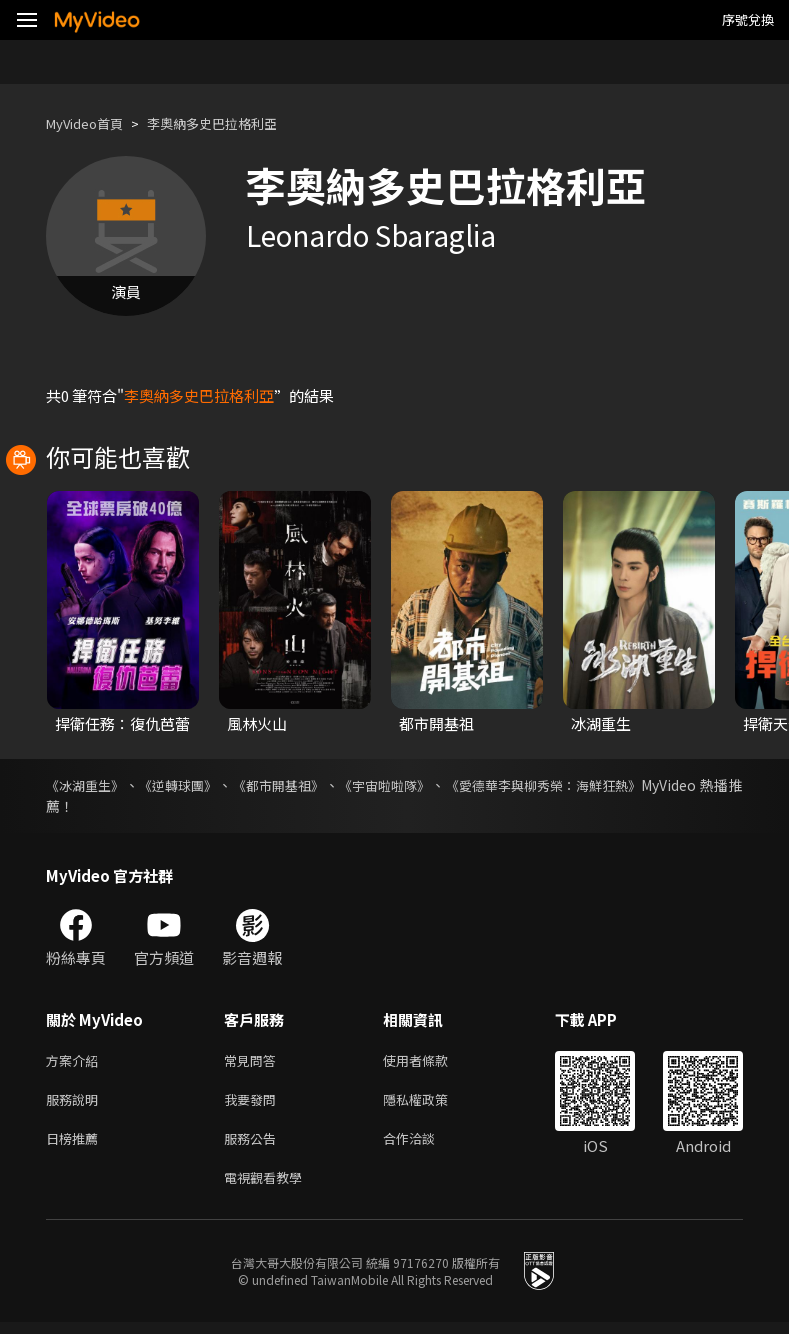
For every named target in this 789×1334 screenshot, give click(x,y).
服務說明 (76, 1103)
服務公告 (254, 1145)
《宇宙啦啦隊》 (412, 785)
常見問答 (254, 1061)
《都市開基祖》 (297, 785)
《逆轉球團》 (189, 785)
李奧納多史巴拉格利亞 (236, 123)
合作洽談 (425, 1145)
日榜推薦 (76, 1145)
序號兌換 (748, 19)
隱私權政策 (432, 1103)
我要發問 (254, 1103)
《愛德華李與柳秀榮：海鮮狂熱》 (583, 785)
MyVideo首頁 (91, 123)
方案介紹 (76, 1061)
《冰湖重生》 (88, 785)
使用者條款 (432, 1061)
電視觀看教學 (269, 1187)
